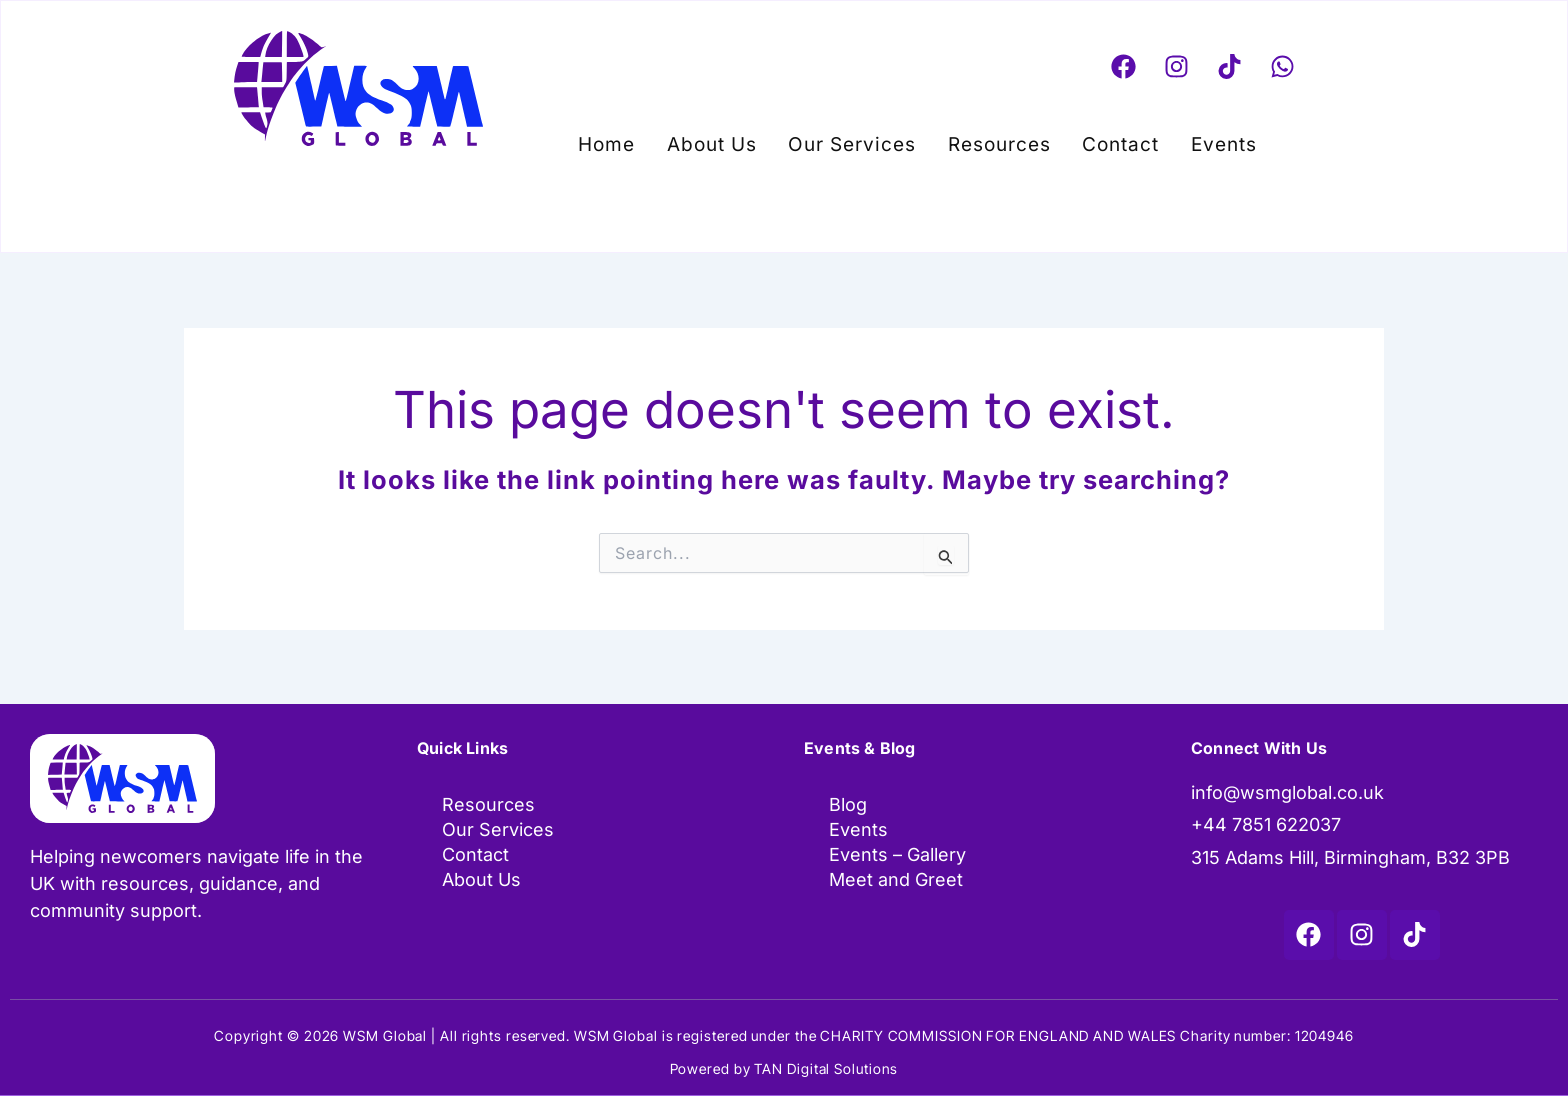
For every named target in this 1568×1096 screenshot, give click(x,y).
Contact (1106, 140)
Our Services (857, 140)
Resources (994, 140)
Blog (848, 805)
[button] (1205, 140)
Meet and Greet (896, 881)
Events (1200, 140)
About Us (726, 140)
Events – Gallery (897, 856)
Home (630, 140)
